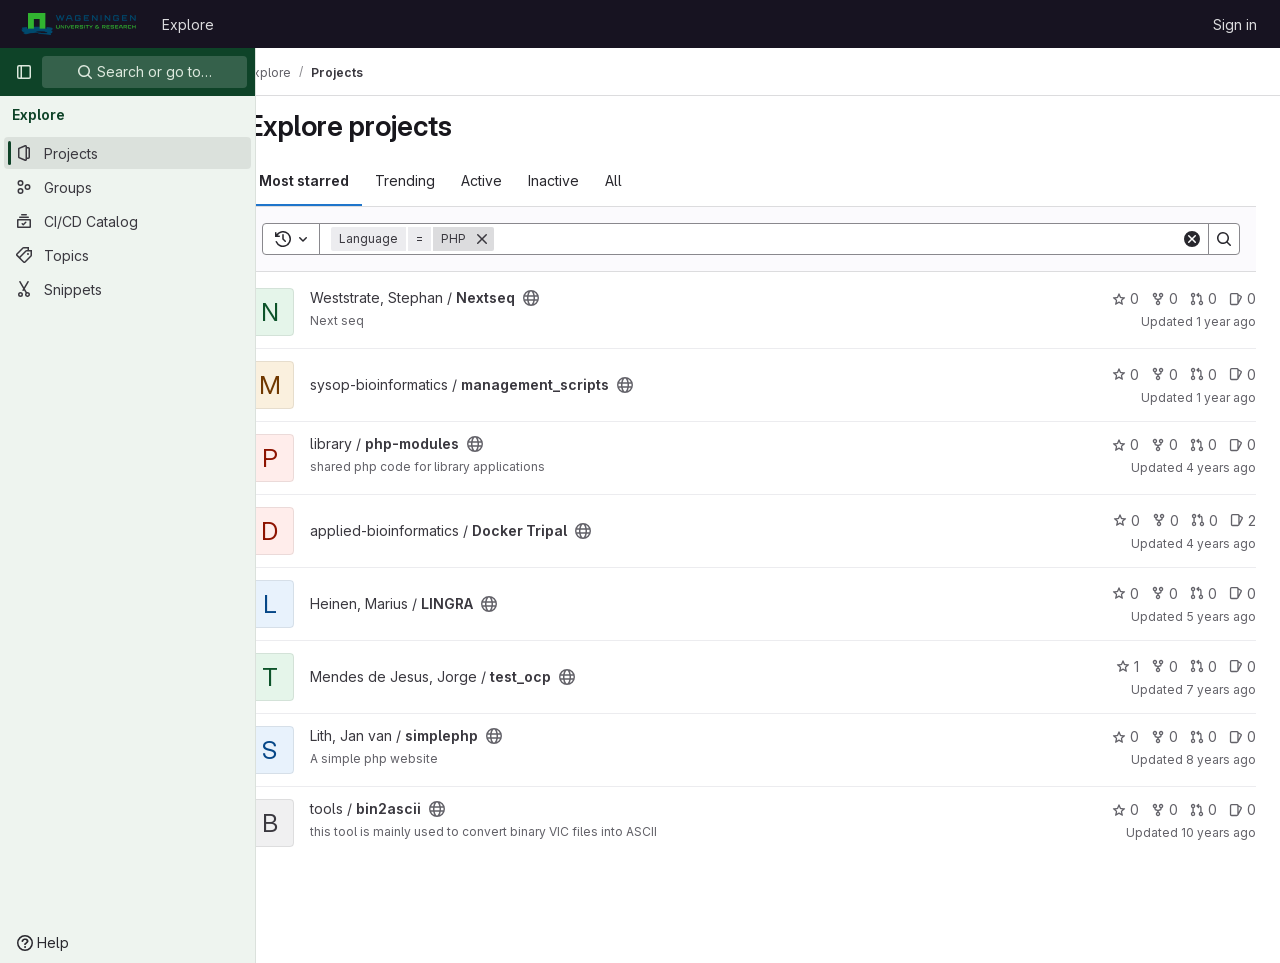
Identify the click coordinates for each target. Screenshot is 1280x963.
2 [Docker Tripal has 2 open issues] (1243, 520)
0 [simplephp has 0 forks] (1164, 736)
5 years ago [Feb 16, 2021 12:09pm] (1221, 616)
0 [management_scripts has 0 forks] (1164, 374)
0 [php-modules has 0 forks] (1164, 444)
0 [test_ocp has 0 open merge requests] (1203, 666)
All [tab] (647, 180)
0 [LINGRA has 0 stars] (1125, 593)
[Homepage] (78, 24)
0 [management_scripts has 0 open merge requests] (1203, 374)
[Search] (854, 239)
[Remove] (516, 239)
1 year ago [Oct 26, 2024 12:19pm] (1226, 397)
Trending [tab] (439, 180)
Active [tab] (515, 180)
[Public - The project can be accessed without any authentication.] (565, 298)
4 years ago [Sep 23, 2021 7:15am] (1221, 543)
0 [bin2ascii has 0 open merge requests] (1203, 809)
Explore (188, 24)
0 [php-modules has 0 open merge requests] (1203, 444)
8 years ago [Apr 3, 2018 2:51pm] (1221, 759)
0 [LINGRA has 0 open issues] (1242, 593)
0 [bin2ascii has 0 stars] (1125, 809)
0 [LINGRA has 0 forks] (1164, 593)
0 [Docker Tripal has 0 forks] (1165, 520)
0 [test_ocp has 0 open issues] (1242, 666)
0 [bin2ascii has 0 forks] (1164, 809)
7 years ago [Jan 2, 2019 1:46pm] (1221, 689)
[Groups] (127, 187)
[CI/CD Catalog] (127, 221)
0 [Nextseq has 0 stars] (1125, 298)
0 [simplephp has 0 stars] (1125, 736)
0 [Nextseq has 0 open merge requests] (1203, 298)
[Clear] (1192, 239)
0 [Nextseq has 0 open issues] (1242, 298)
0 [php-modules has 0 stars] (1125, 444)
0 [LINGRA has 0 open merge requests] (1203, 593)
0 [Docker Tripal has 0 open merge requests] (1204, 520)
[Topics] (127, 255)
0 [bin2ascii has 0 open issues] (1242, 809)
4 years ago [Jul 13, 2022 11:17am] (1221, 467)
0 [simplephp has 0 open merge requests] (1203, 736)
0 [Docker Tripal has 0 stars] (1126, 520)
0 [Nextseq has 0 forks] (1164, 298)
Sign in (1235, 24)
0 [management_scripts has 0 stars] (1125, 374)
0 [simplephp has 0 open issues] (1242, 736)
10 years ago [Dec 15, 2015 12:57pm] (1218, 832)
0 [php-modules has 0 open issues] (1242, 444)
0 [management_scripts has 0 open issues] (1242, 374)
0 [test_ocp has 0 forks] (1164, 666)
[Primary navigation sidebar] (24, 72)
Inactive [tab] (587, 180)
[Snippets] (127, 289)
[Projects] (127, 153)
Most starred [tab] (338, 180)
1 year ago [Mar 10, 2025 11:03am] (1226, 321)
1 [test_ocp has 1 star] (1127, 666)
